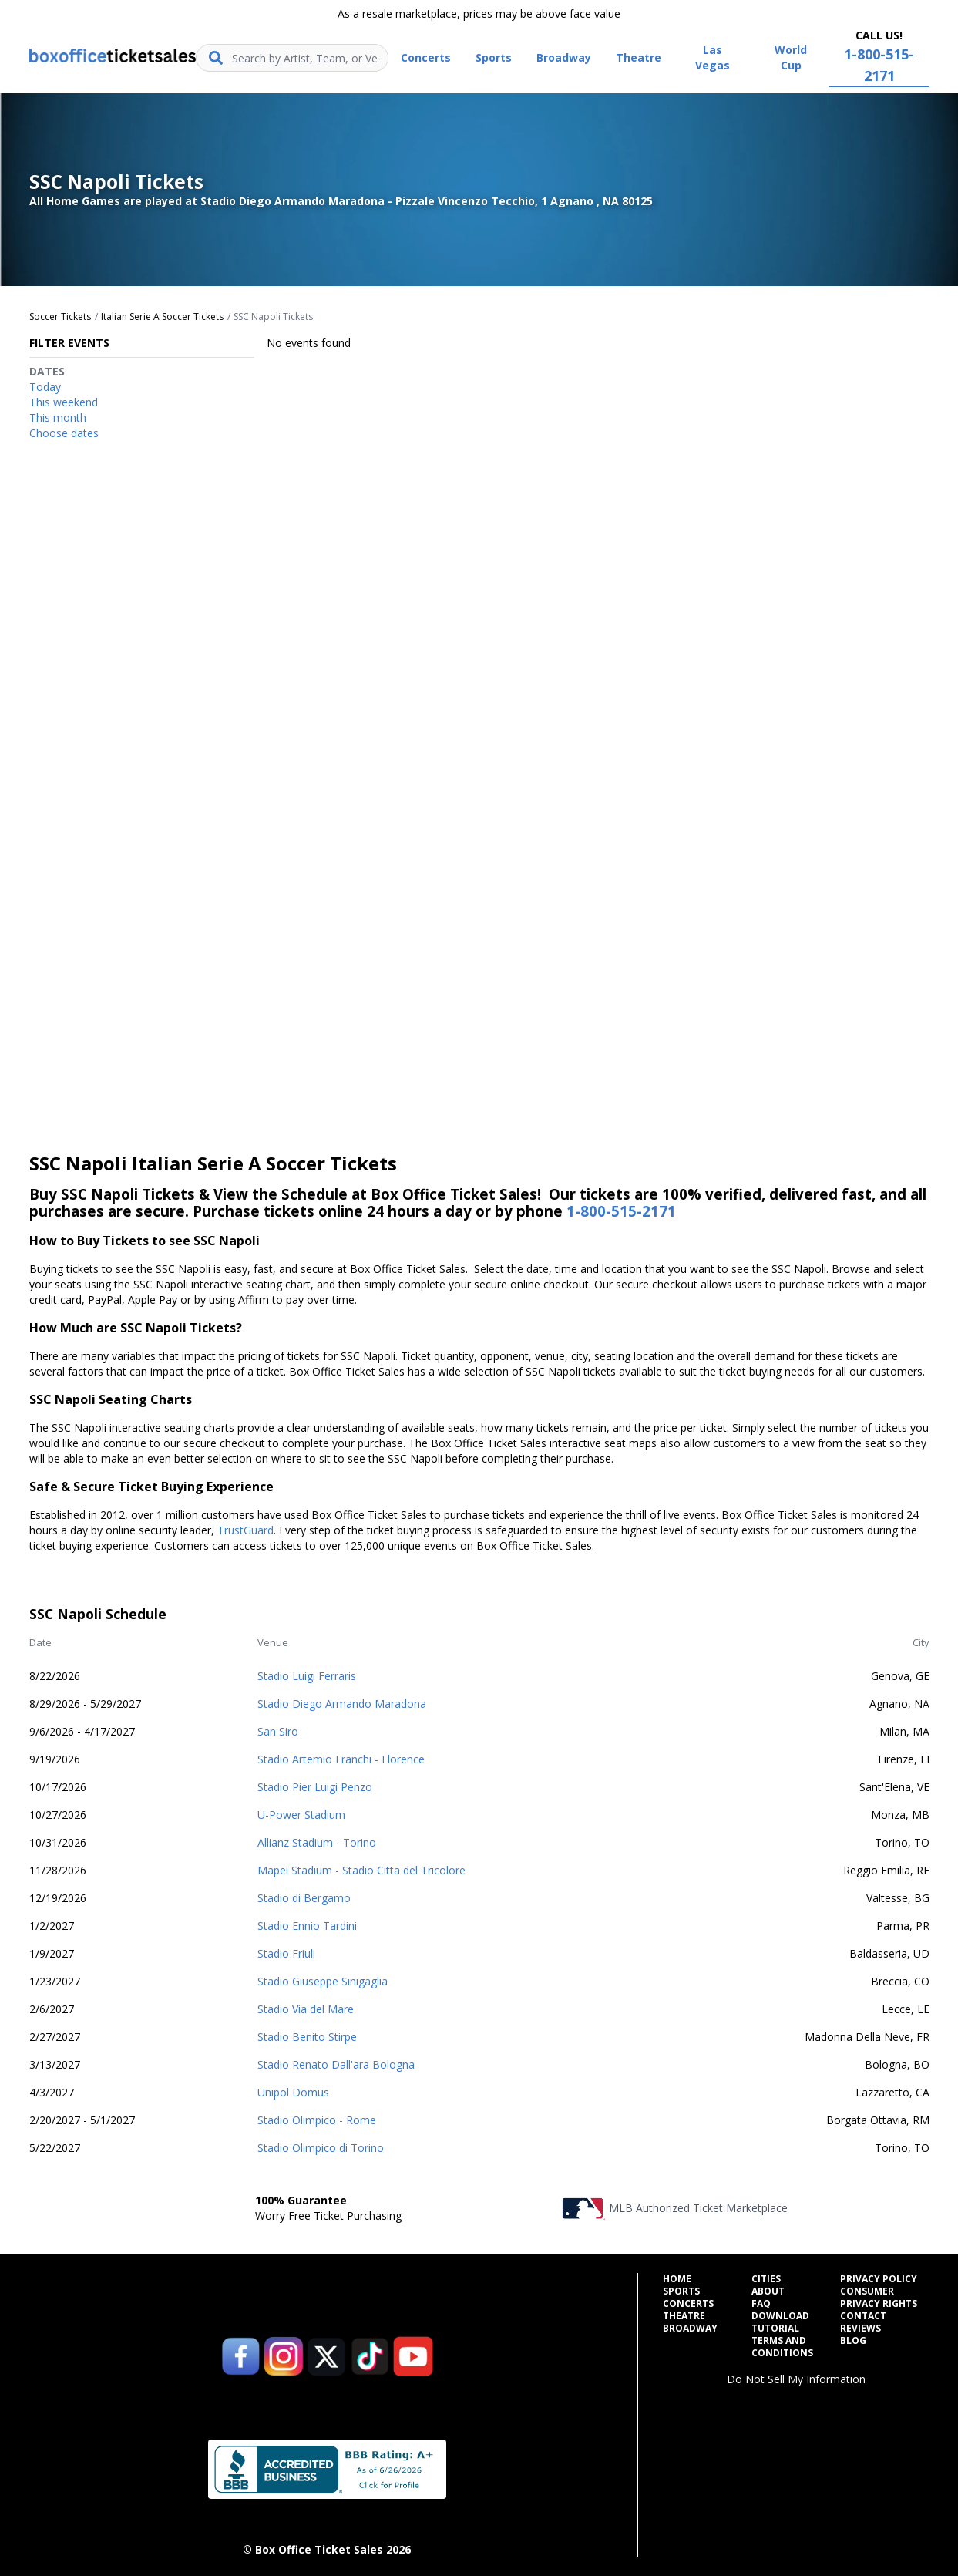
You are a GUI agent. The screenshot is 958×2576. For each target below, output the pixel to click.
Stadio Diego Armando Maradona (341, 1703)
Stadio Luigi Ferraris (306, 1676)
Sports (681, 2291)
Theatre (684, 2316)
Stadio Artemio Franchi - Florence (341, 1759)
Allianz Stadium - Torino (316, 1842)
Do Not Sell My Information (796, 2379)
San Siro (277, 1731)
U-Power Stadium (301, 1814)
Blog (853, 2341)
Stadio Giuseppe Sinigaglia (322, 1981)
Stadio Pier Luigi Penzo (314, 1787)
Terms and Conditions (782, 2347)
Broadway (690, 2328)
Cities (766, 2279)
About (768, 2291)
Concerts (688, 2304)
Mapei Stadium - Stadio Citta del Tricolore (361, 1870)
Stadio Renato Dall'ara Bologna (336, 2064)
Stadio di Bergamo (304, 1898)
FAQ (761, 2304)
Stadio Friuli (286, 1953)
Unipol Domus (293, 2092)
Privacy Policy (878, 2279)
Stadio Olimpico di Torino (320, 2147)
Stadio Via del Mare (305, 2009)
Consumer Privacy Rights (878, 2297)
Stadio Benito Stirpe (307, 2036)
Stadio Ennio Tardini (307, 1925)
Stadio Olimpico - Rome (316, 2120)
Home (677, 2279)
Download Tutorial (780, 2322)
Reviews (860, 2328)
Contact (863, 2316)
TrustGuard (245, 1530)
